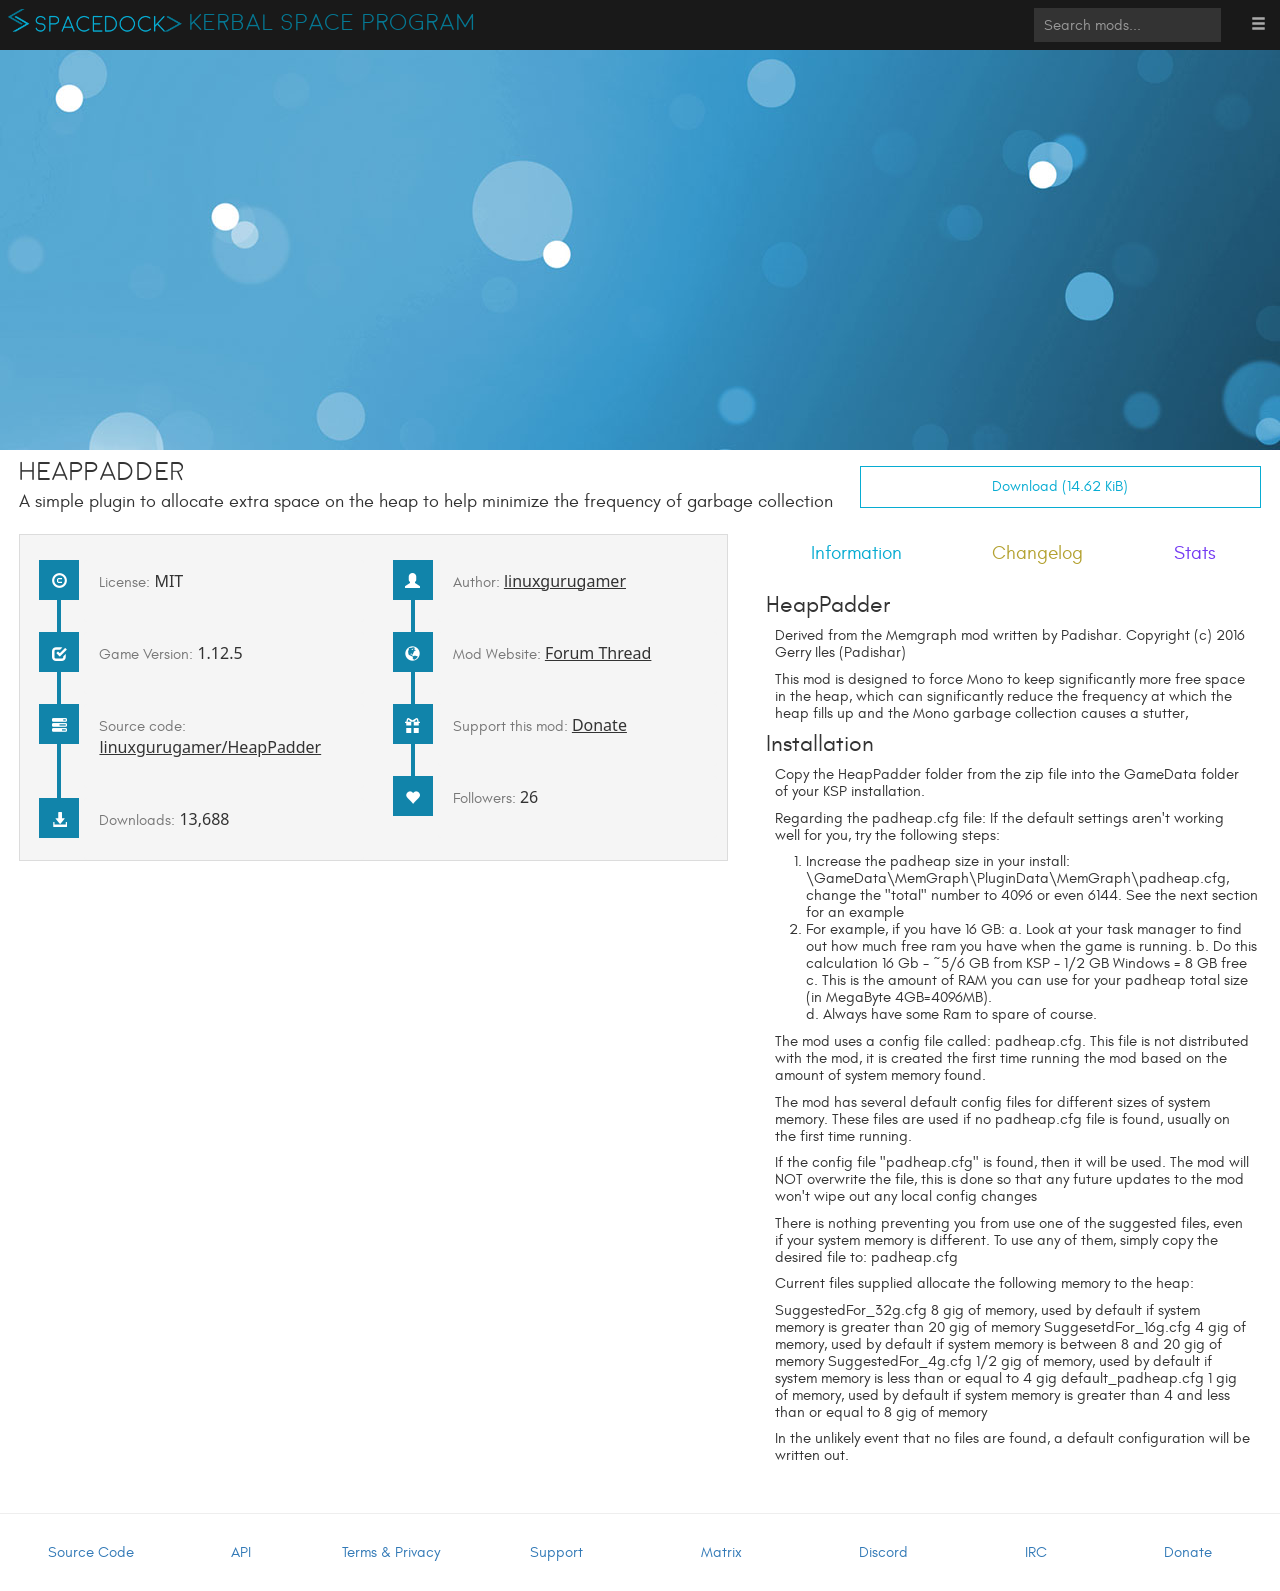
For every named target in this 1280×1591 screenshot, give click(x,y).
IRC (1036, 1552)
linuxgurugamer (565, 581)
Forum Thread (598, 653)
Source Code (91, 1552)
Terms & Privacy (391, 1552)
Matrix (721, 1552)
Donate (599, 725)
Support (556, 1552)
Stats (1195, 553)
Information (856, 553)
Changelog (1037, 553)
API (241, 1552)
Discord (883, 1552)
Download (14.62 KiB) (1060, 486)
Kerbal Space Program (332, 23)
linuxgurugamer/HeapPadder (210, 747)
